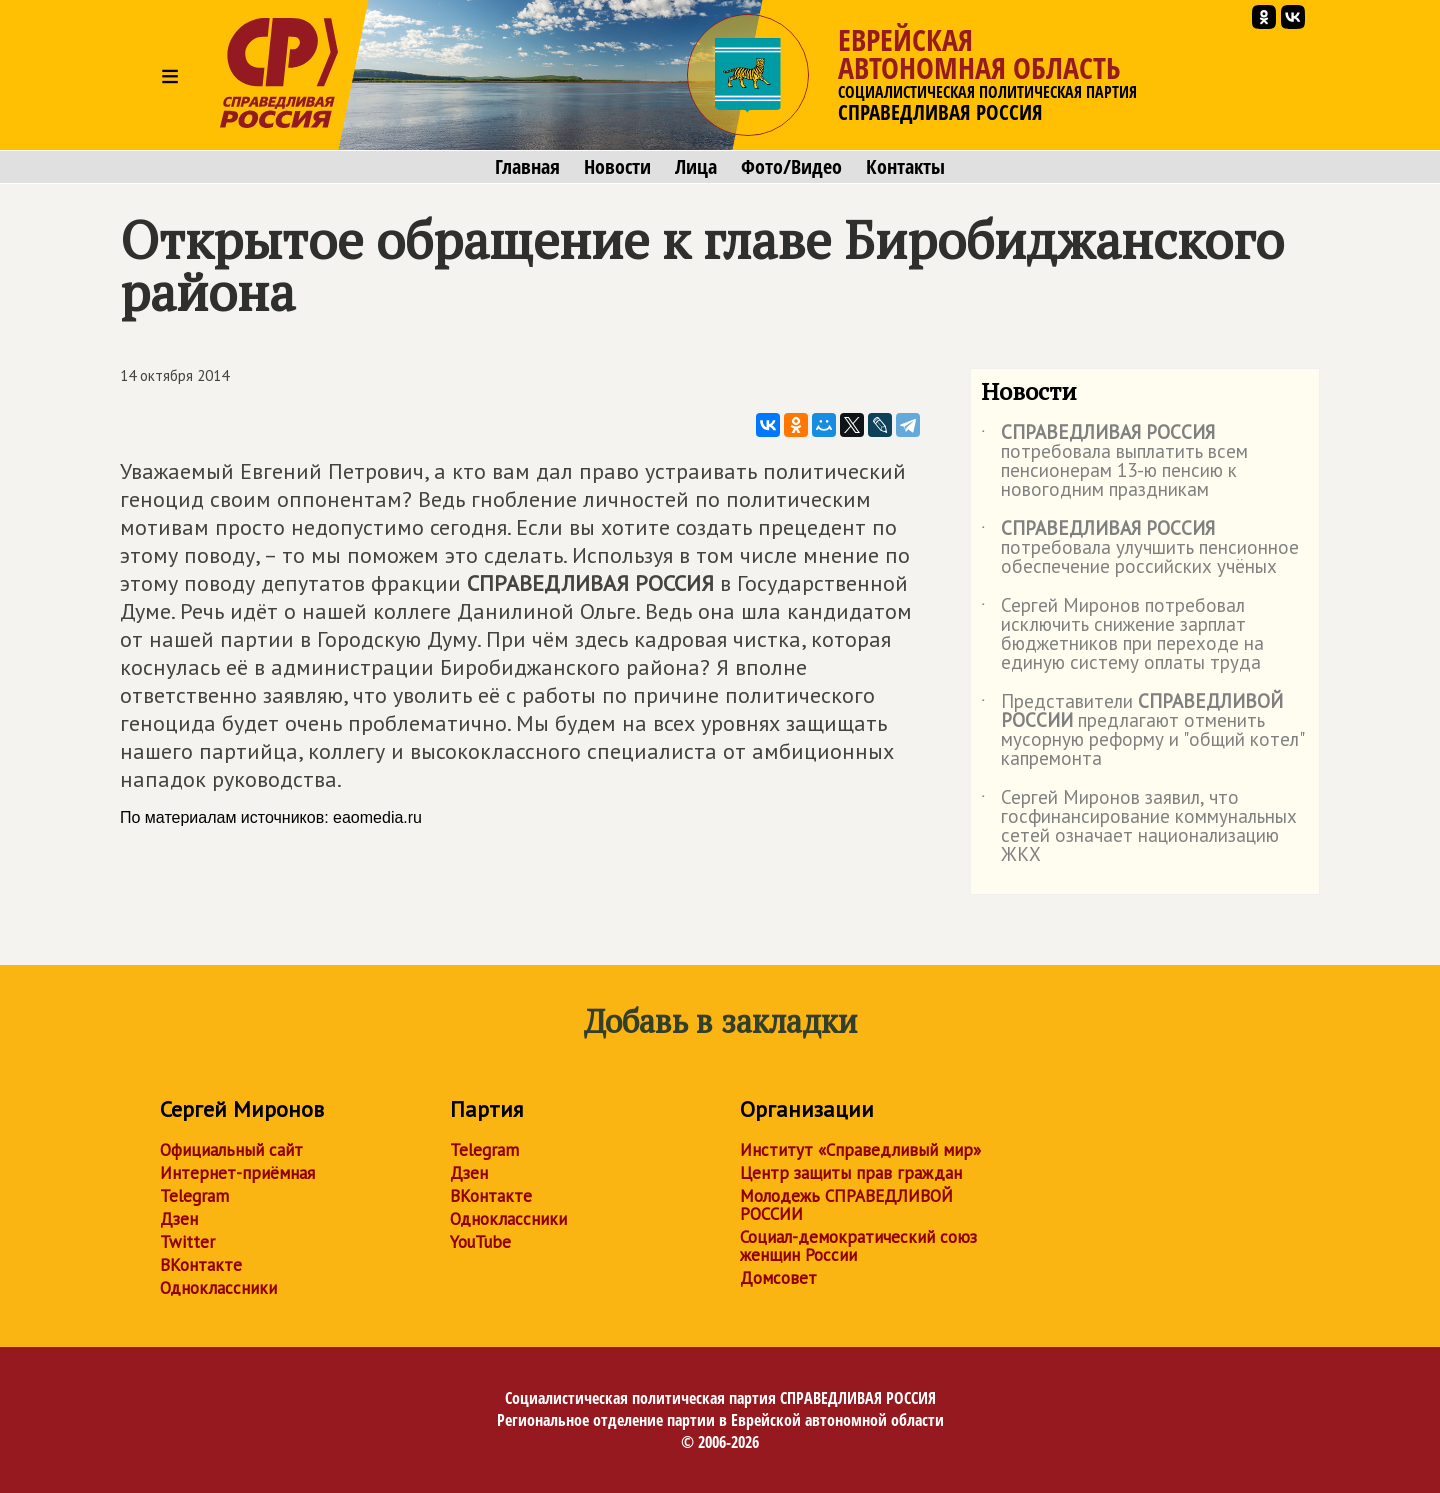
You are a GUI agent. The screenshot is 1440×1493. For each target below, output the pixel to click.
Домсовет (778, 1278)
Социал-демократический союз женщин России (858, 1246)
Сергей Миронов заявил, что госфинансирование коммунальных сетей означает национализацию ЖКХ (1139, 827)
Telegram (194, 1196)
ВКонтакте (201, 1265)
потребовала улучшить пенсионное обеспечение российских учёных (1140, 548)
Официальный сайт (231, 1150)
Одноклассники (218, 1288)
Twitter (187, 1242)
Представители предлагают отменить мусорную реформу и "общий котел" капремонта (1142, 731)
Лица (696, 167)
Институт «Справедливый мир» (860, 1150)
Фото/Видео (791, 167)
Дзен (179, 1219)
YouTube (480, 1242)
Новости (617, 167)
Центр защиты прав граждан (851, 1173)
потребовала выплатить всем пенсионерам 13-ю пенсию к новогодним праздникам (1114, 462)
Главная (527, 167)
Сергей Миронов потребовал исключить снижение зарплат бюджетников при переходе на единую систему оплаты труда (1122, 635)
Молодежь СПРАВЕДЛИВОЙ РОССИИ (846, 1205)
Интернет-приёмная (237, 1173)
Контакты (905, 167)
